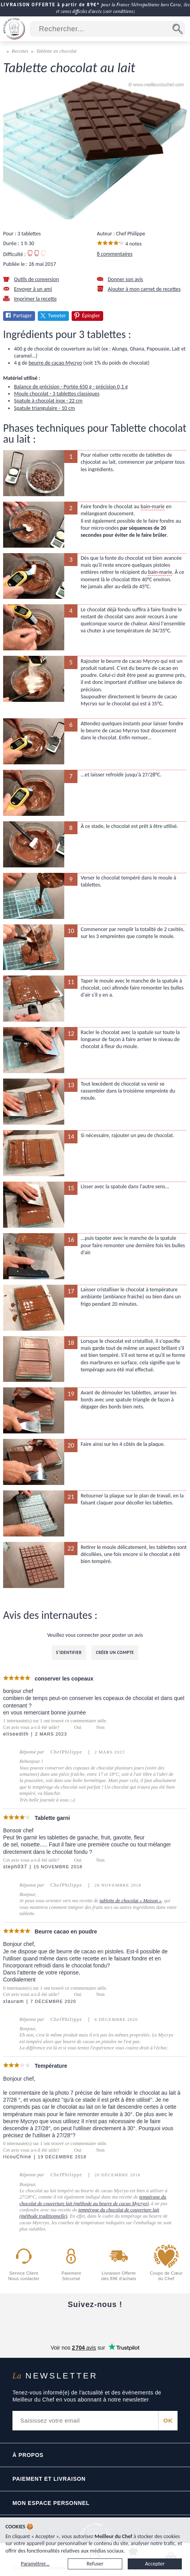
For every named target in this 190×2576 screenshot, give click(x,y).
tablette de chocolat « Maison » (131, 1900)
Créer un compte (115, 1652)
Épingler (91, 315)
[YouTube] (62, 2323)
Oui (77, 1727)
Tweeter (57, 315)
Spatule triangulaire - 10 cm (44, 408)
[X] (127, 2323)
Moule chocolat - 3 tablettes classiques (56, 393)
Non (100, 1727)
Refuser (94, 2563)
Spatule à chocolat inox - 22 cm (48, 400)
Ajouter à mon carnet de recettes (144, 289)
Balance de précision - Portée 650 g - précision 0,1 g (71, 386)
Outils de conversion (36, 279)
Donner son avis (125, 279)
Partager (22, 315)
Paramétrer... (35, 2563)
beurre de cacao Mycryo (55, 363)
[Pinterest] (160, 2323)
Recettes (20, 51)
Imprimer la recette (35, 299)
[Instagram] (95, 2323)
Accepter (155, 2563)
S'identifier (69, 1652)
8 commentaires (115, 254)
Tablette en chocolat (56, 51)
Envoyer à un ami (33, 289)
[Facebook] (29, 2323)
